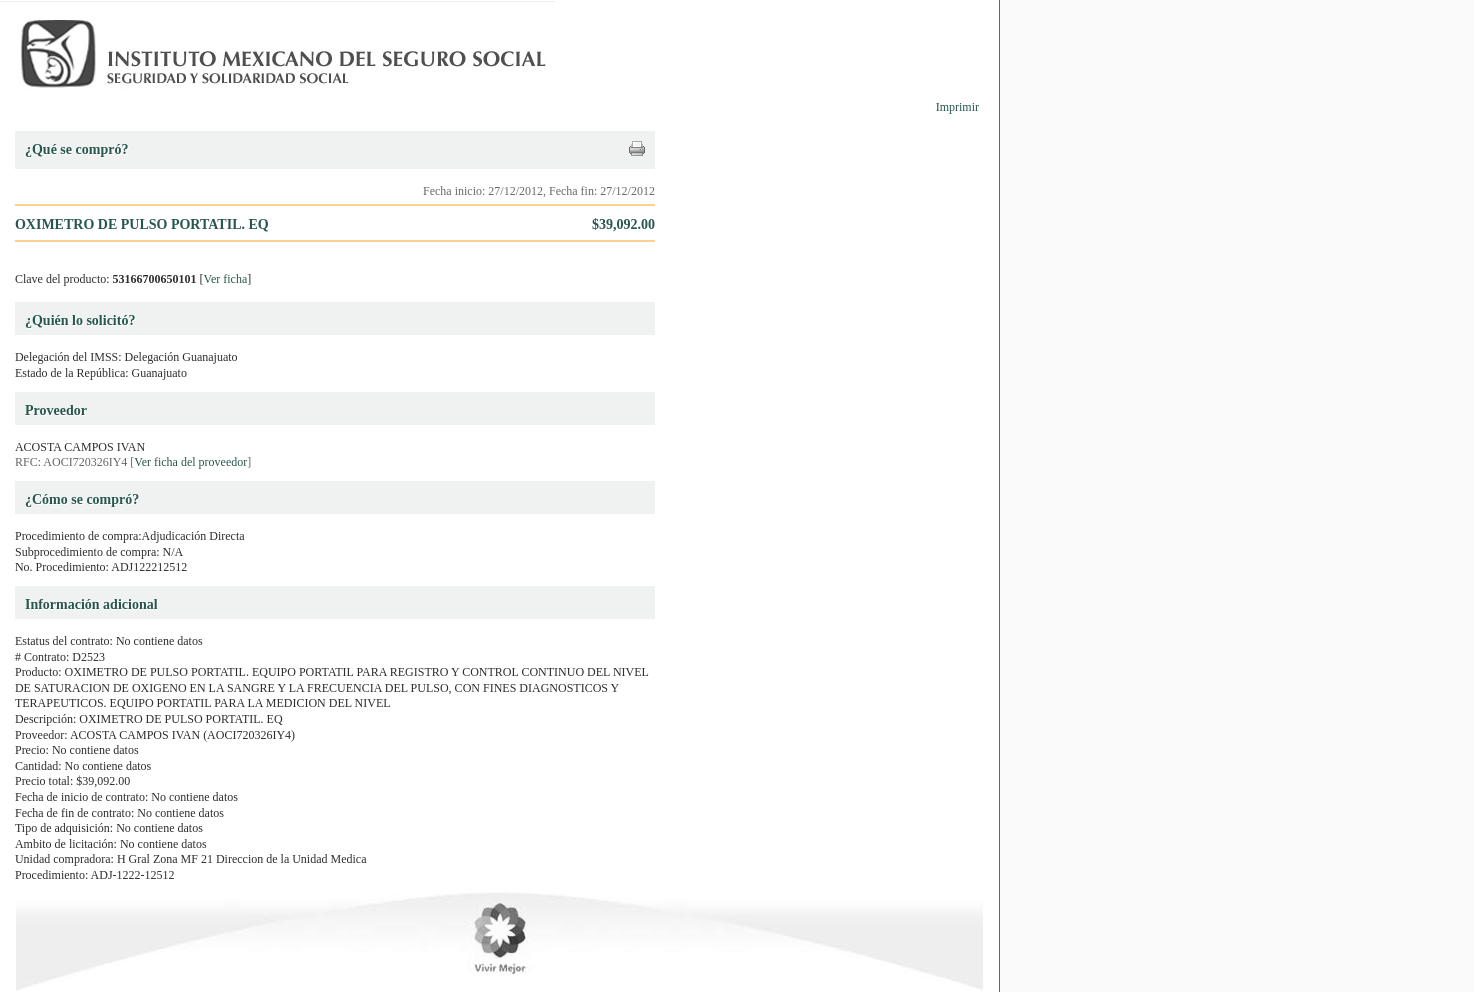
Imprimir (957, 107)
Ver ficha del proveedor (190, 462)
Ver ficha (226, 279)
